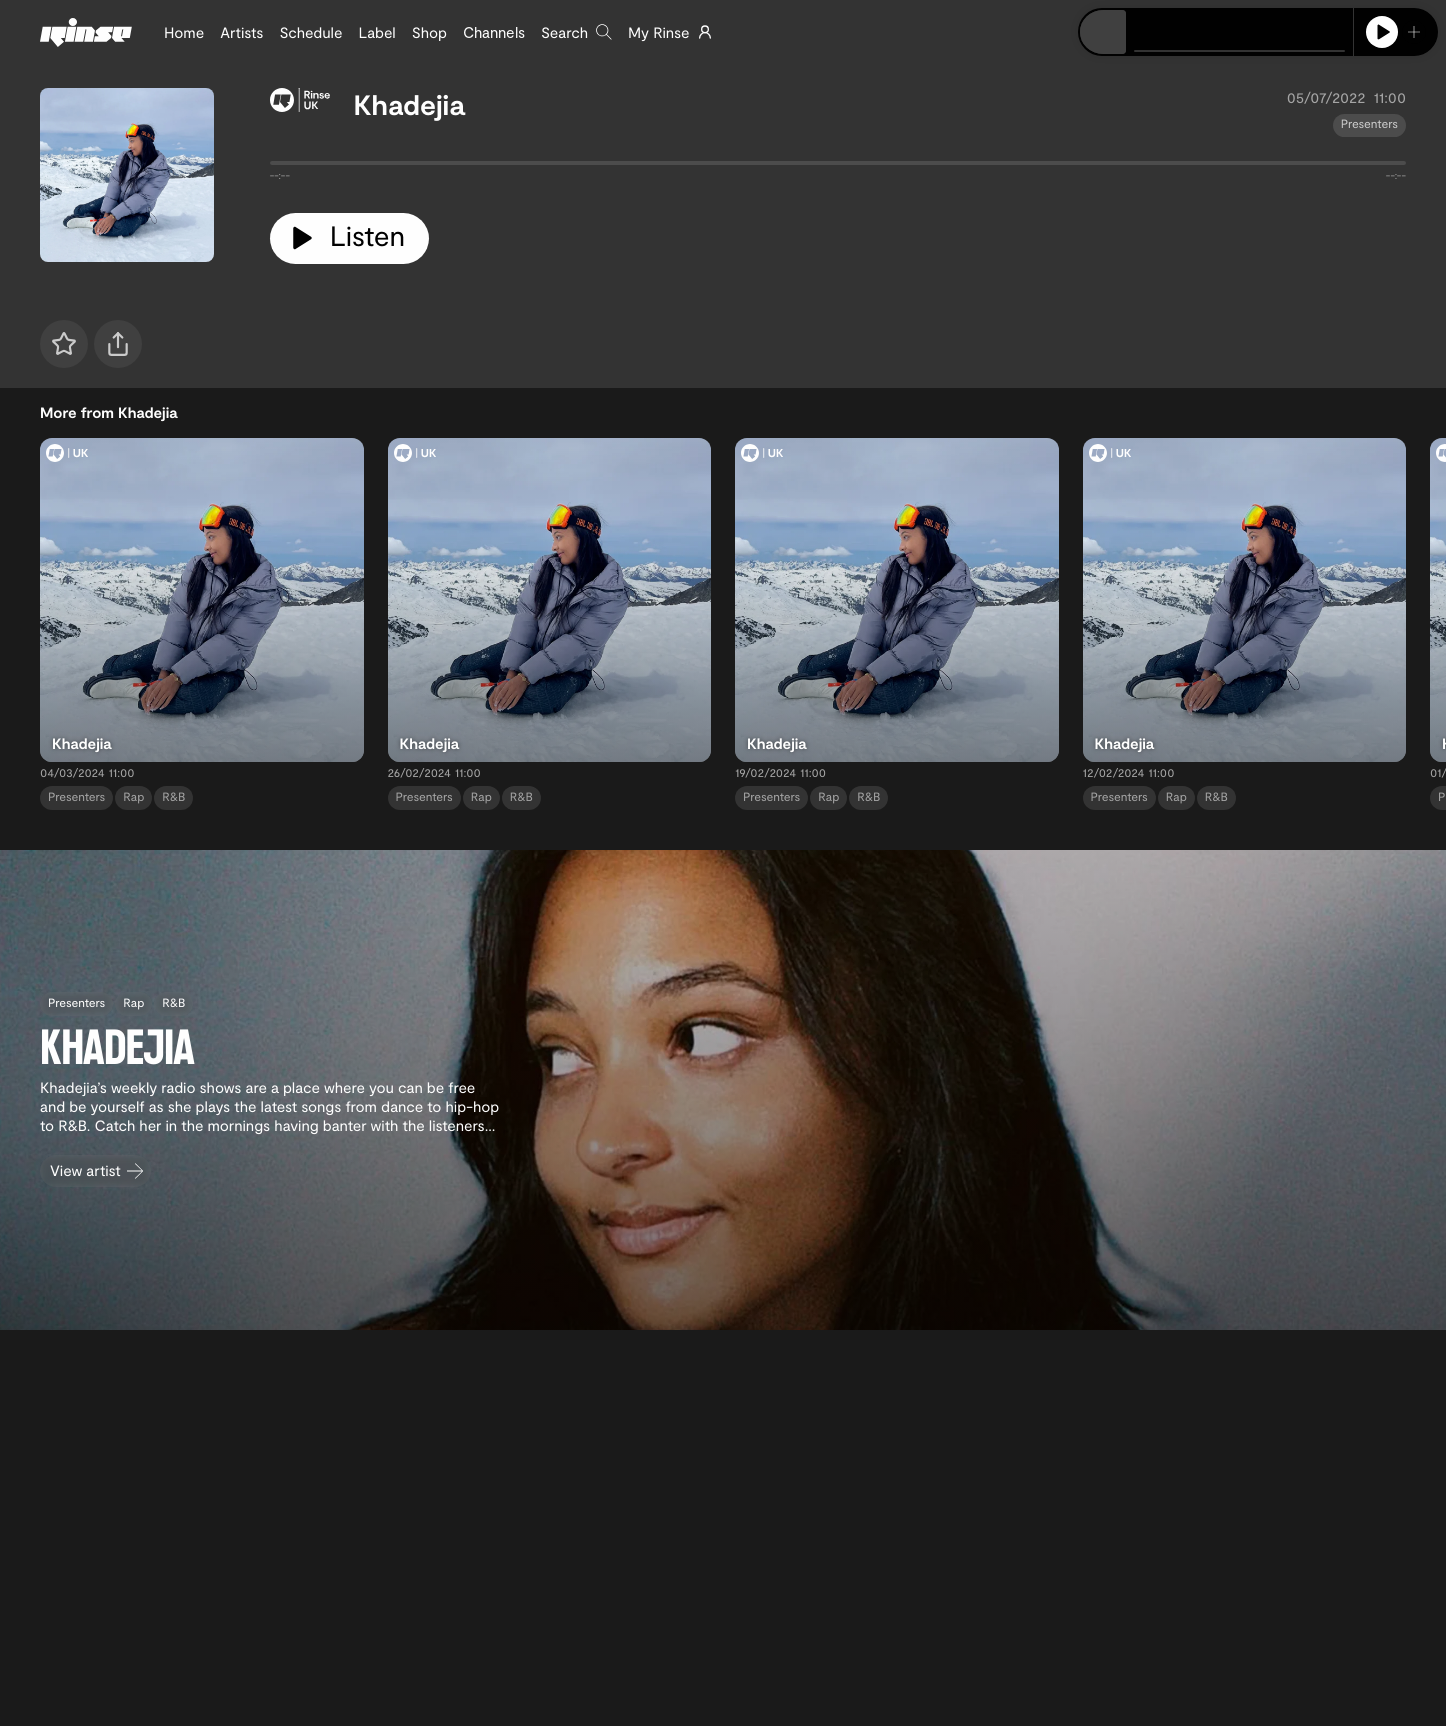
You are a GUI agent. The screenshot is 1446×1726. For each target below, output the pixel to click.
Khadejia (409, 104)
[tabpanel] (838, 167)
